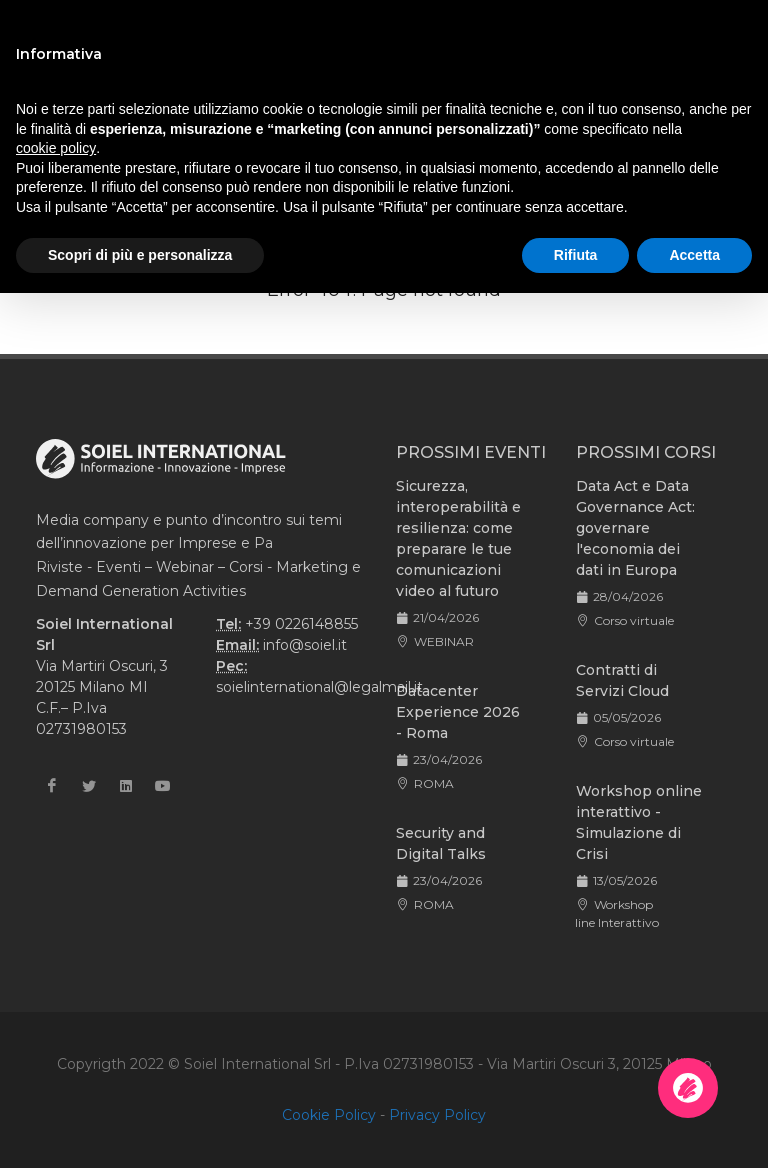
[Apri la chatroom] (688, 1088)
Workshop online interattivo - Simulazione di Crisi (639, 822)
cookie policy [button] (56, 148)
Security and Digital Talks (441, 843)
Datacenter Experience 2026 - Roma (458, 712)
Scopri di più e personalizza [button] (140, 255)
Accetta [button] (694, 255)
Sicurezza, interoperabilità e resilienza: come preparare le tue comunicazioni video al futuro (458, 538)
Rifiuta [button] (576, 255)
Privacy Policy (437, 1115)
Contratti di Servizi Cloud (622, 680)
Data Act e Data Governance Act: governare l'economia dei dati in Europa (635, 528)
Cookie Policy (329, 1115)
